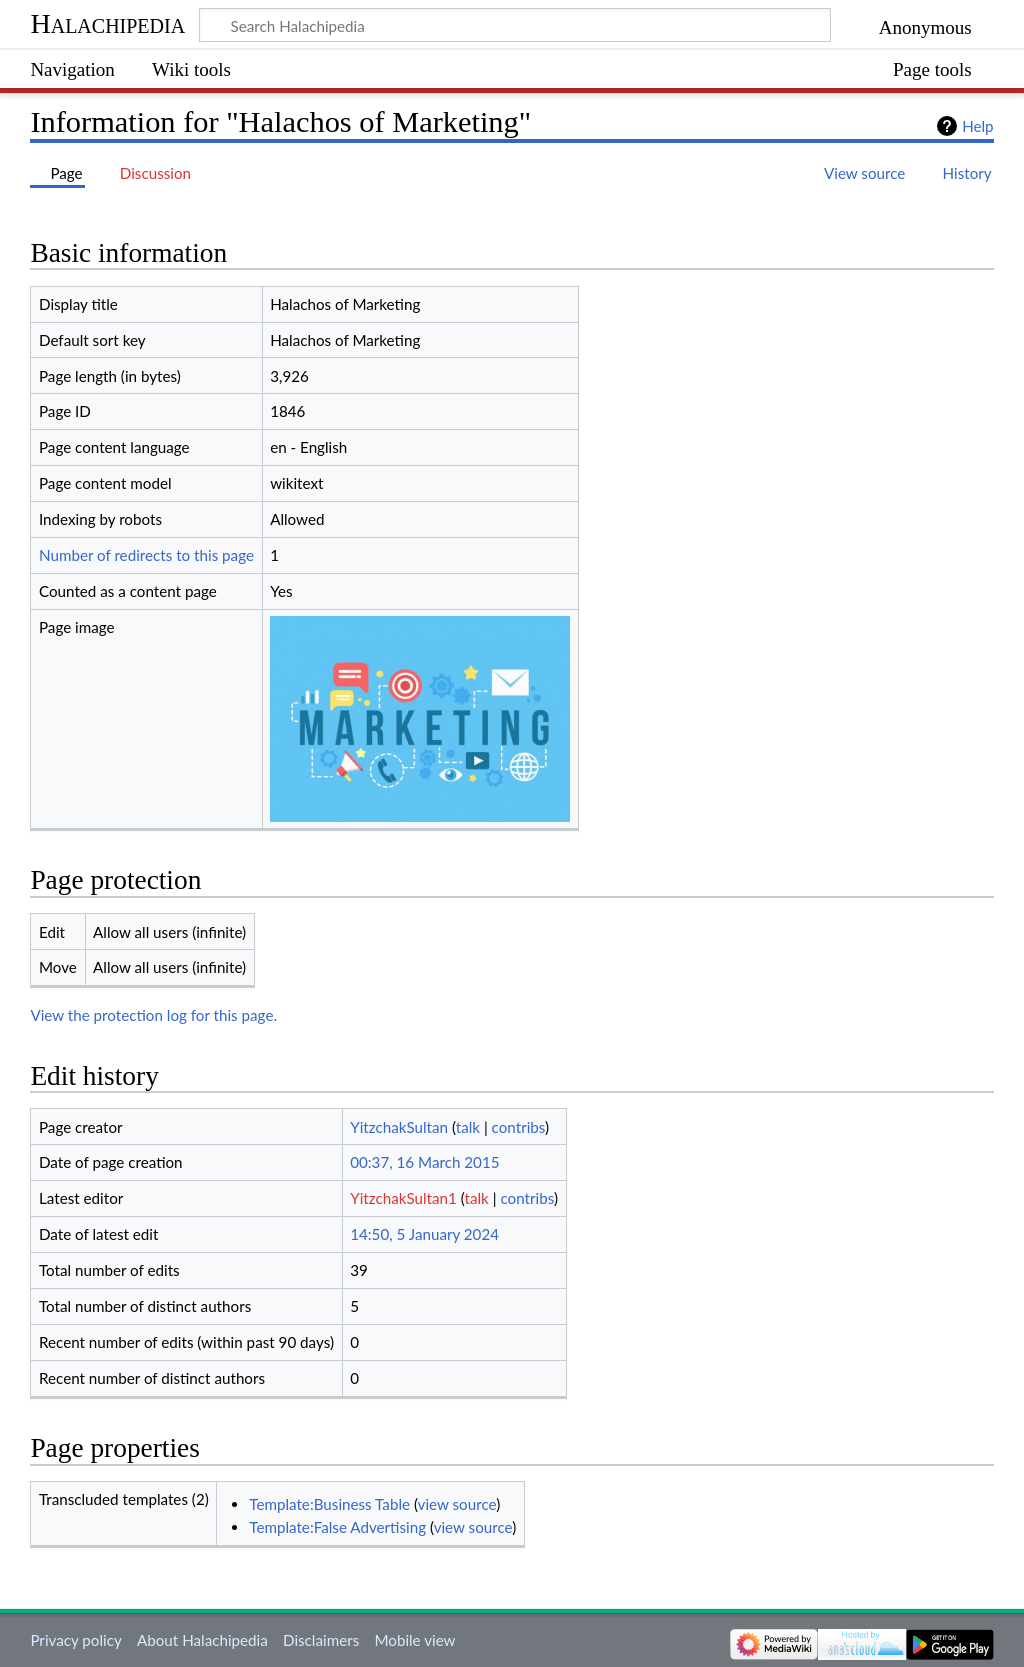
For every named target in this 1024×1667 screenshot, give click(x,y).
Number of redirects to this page (146, 555)
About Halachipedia (202, 1640)
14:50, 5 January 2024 (424, 1234)
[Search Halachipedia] (515, 25)
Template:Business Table (329, 1504)
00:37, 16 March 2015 (424, 1162)
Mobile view (414, 1640)
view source (457, 1504)
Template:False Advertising (337, 1527)
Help (977, 126)
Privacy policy (75, 1640)
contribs (518, 1127)
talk (468, 1127)
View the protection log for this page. (153, 1015)
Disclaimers (321, 1640)
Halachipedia (107, 23)
